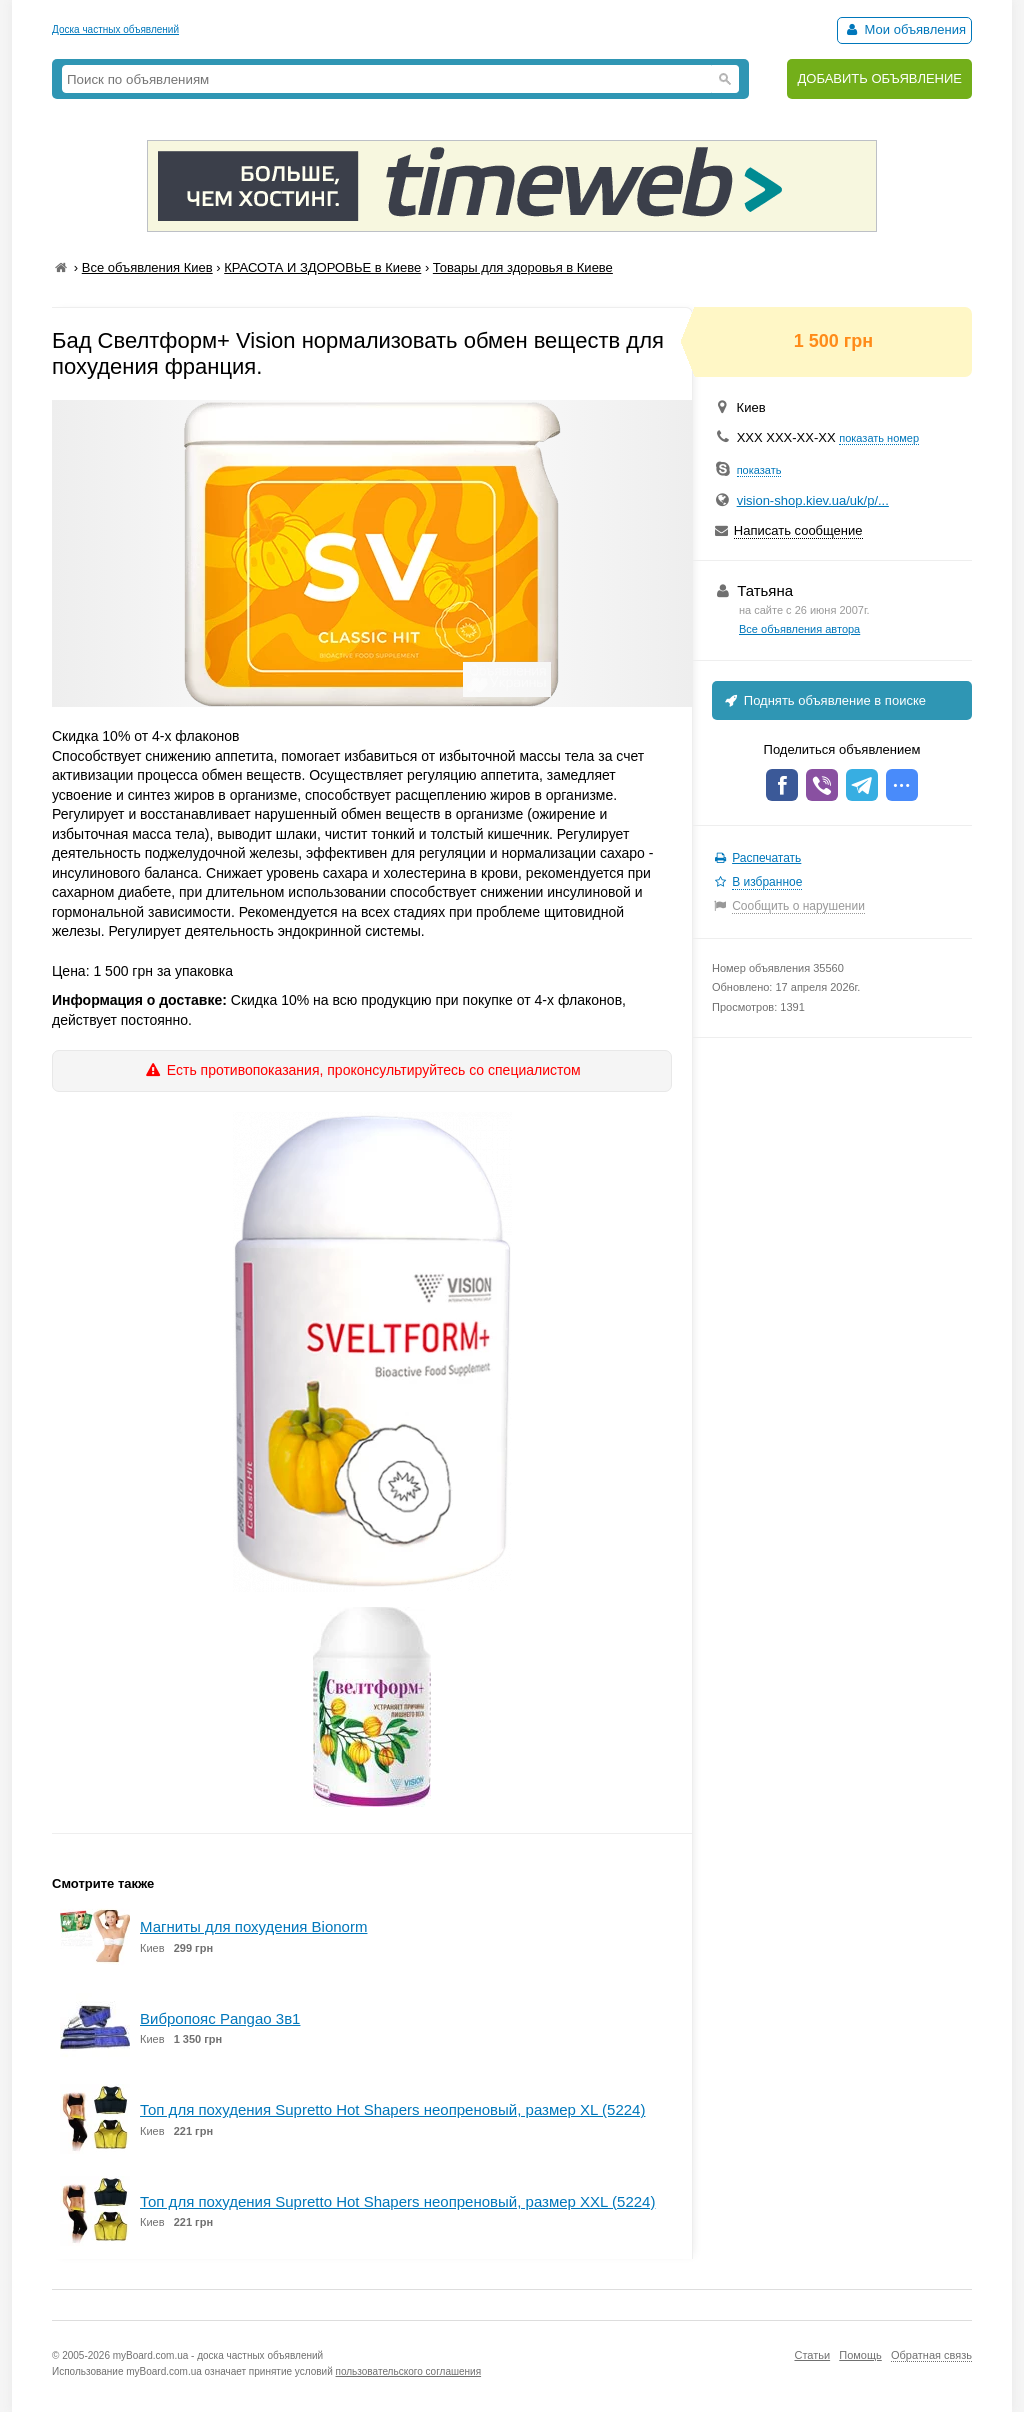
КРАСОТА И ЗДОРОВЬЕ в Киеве (322, 267)
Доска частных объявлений (115, 29)
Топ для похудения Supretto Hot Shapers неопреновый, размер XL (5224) (392, 2109)
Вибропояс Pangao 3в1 (220, 2018)
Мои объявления (904, 29)
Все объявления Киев (147, 267)
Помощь (860, 2355)
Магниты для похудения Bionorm (253, 1926)
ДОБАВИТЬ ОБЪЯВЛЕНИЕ (879, 78)
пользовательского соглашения (409, 2371)
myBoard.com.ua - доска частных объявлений (218, 2355)
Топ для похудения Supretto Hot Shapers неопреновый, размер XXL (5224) (397, 2201)
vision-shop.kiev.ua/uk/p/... (813, 500)
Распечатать (766, 858)
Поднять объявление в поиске (824, 700)
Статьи (812, 2355)
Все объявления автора (799, 629)
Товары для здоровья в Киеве (523, 267)
